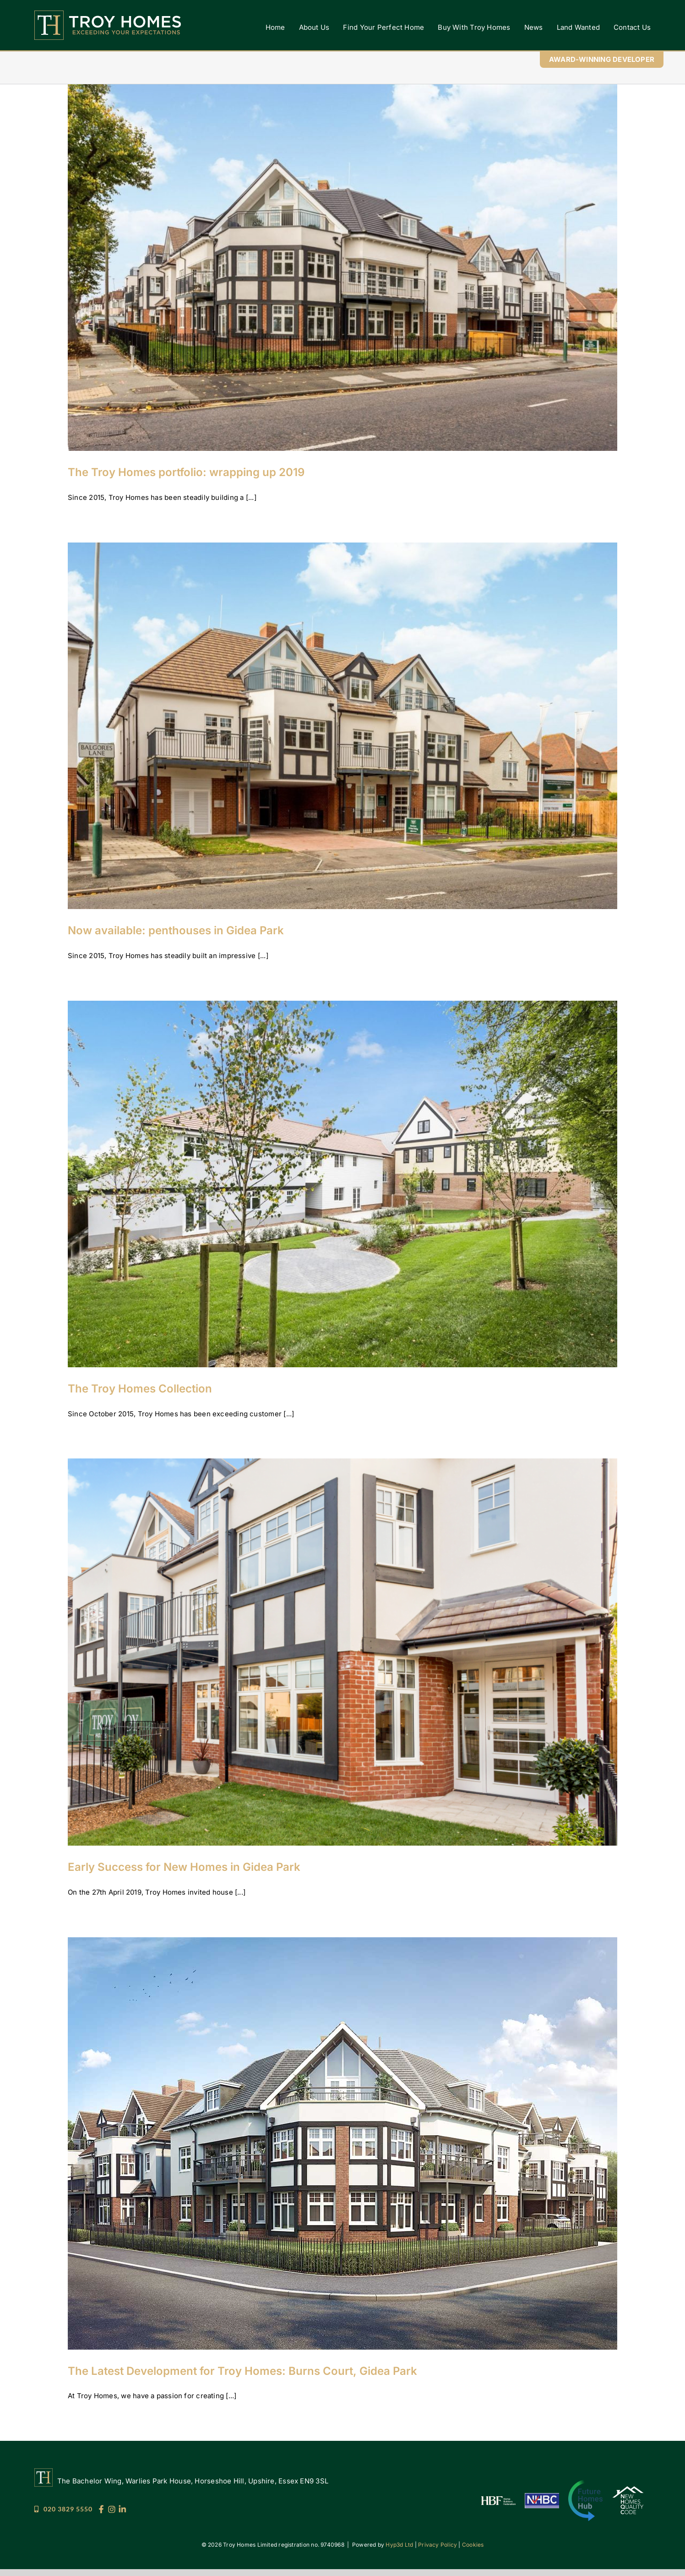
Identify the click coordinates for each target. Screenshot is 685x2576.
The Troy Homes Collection (140, 1388)
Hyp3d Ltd (399, 2544)
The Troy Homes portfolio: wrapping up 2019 (186, 472)
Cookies (473, 2544)
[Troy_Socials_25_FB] (101, 2508)
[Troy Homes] (107, 14)
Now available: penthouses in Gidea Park (176, 930)
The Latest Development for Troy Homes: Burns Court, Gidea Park (242, 2371)
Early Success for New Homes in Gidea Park (184, 1867)
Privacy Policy (437, 2544)
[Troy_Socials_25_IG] (112, 2508)
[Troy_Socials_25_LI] (122, 2508)
